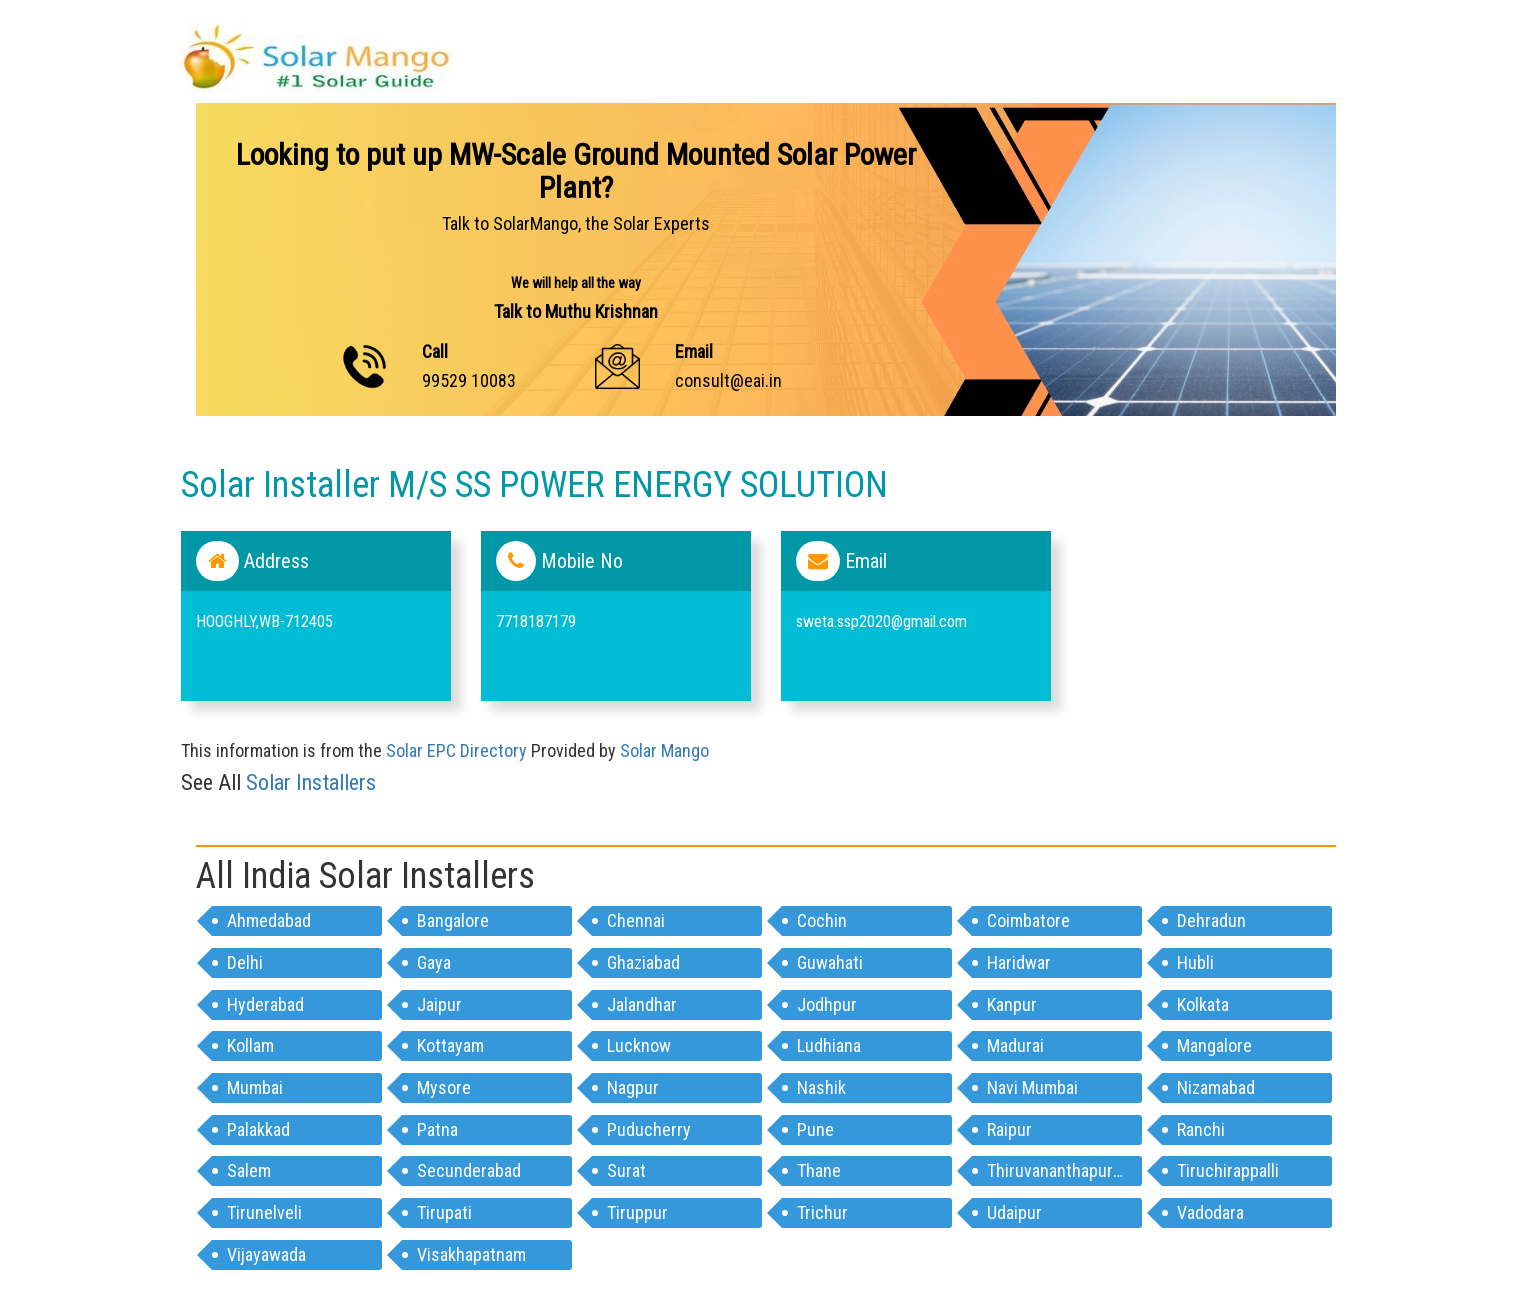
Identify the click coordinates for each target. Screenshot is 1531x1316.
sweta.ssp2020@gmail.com (881, 621)
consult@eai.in (728, 380)
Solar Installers (311, 782)
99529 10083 (469, 380)
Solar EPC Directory (456, 750)
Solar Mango (664, 750)
